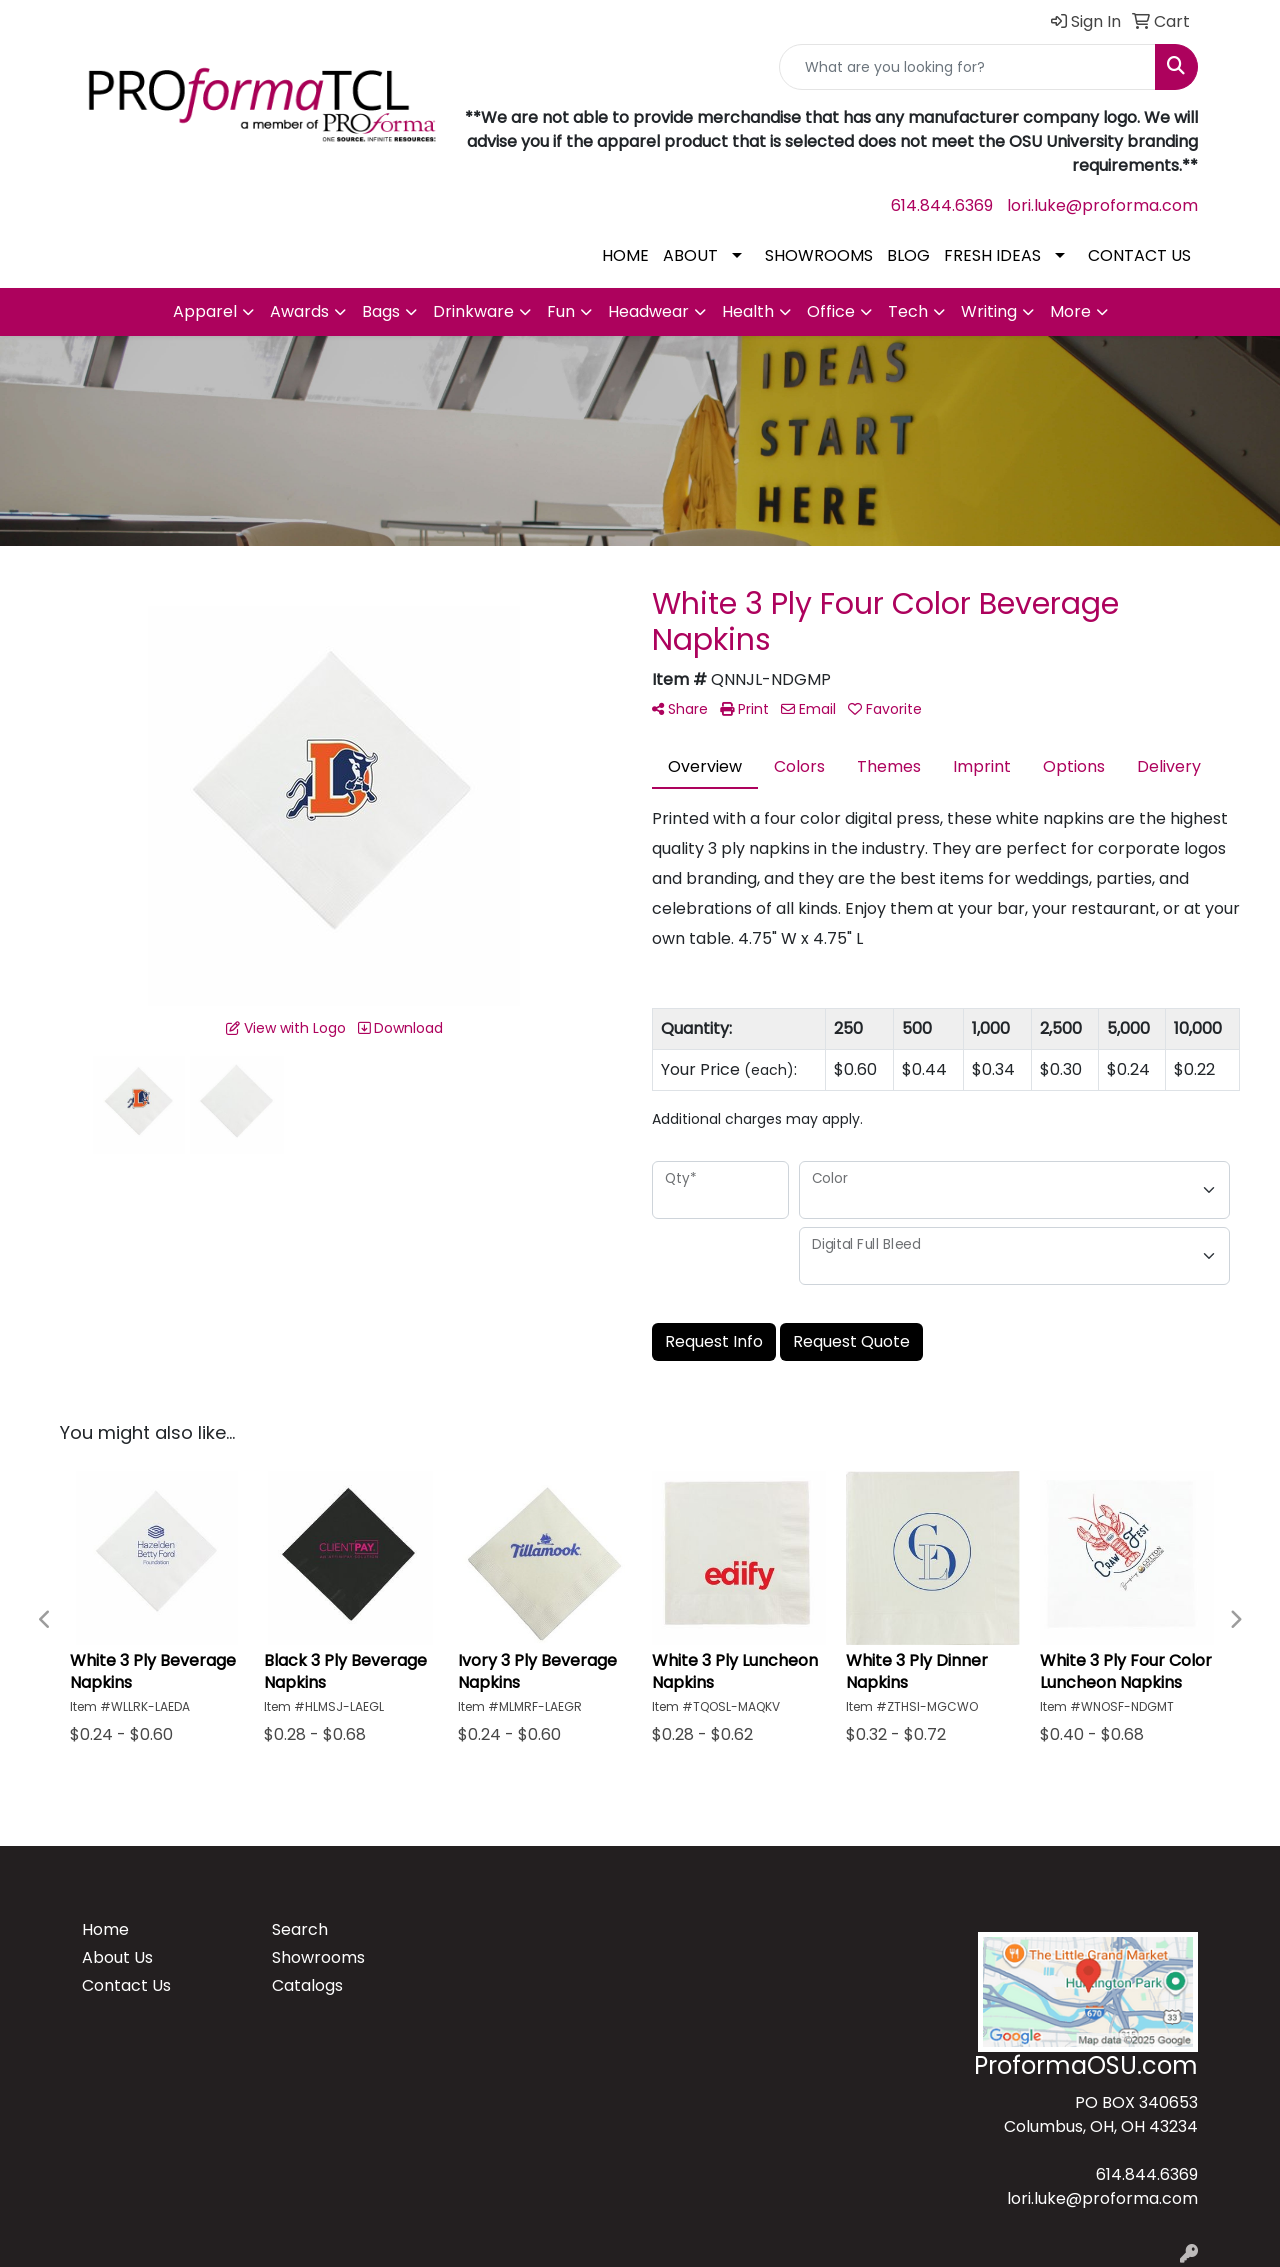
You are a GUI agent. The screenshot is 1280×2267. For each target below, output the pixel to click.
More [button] (1070, 311)
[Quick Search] (967, 67)
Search (300, 1929)
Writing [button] (989, 311)
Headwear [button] (648, 311)
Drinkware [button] (473, 311)
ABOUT (690, 255)
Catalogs (307, 1985)
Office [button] (831, 311)
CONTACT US (1139, 255)
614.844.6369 (942, 205)
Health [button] (748, 311)
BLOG (908, 255)
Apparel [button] (205, 311)
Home (105, 1929)
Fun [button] (561, 311)
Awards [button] (299, 311)
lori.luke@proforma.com (1102, 205)
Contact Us (126, 1985)
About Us (117, 1957)
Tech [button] (908, 311)
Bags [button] (381, 311)
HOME (625, 255)
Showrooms (318, 1957)
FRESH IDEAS (992, 255)
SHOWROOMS (819, 255)
